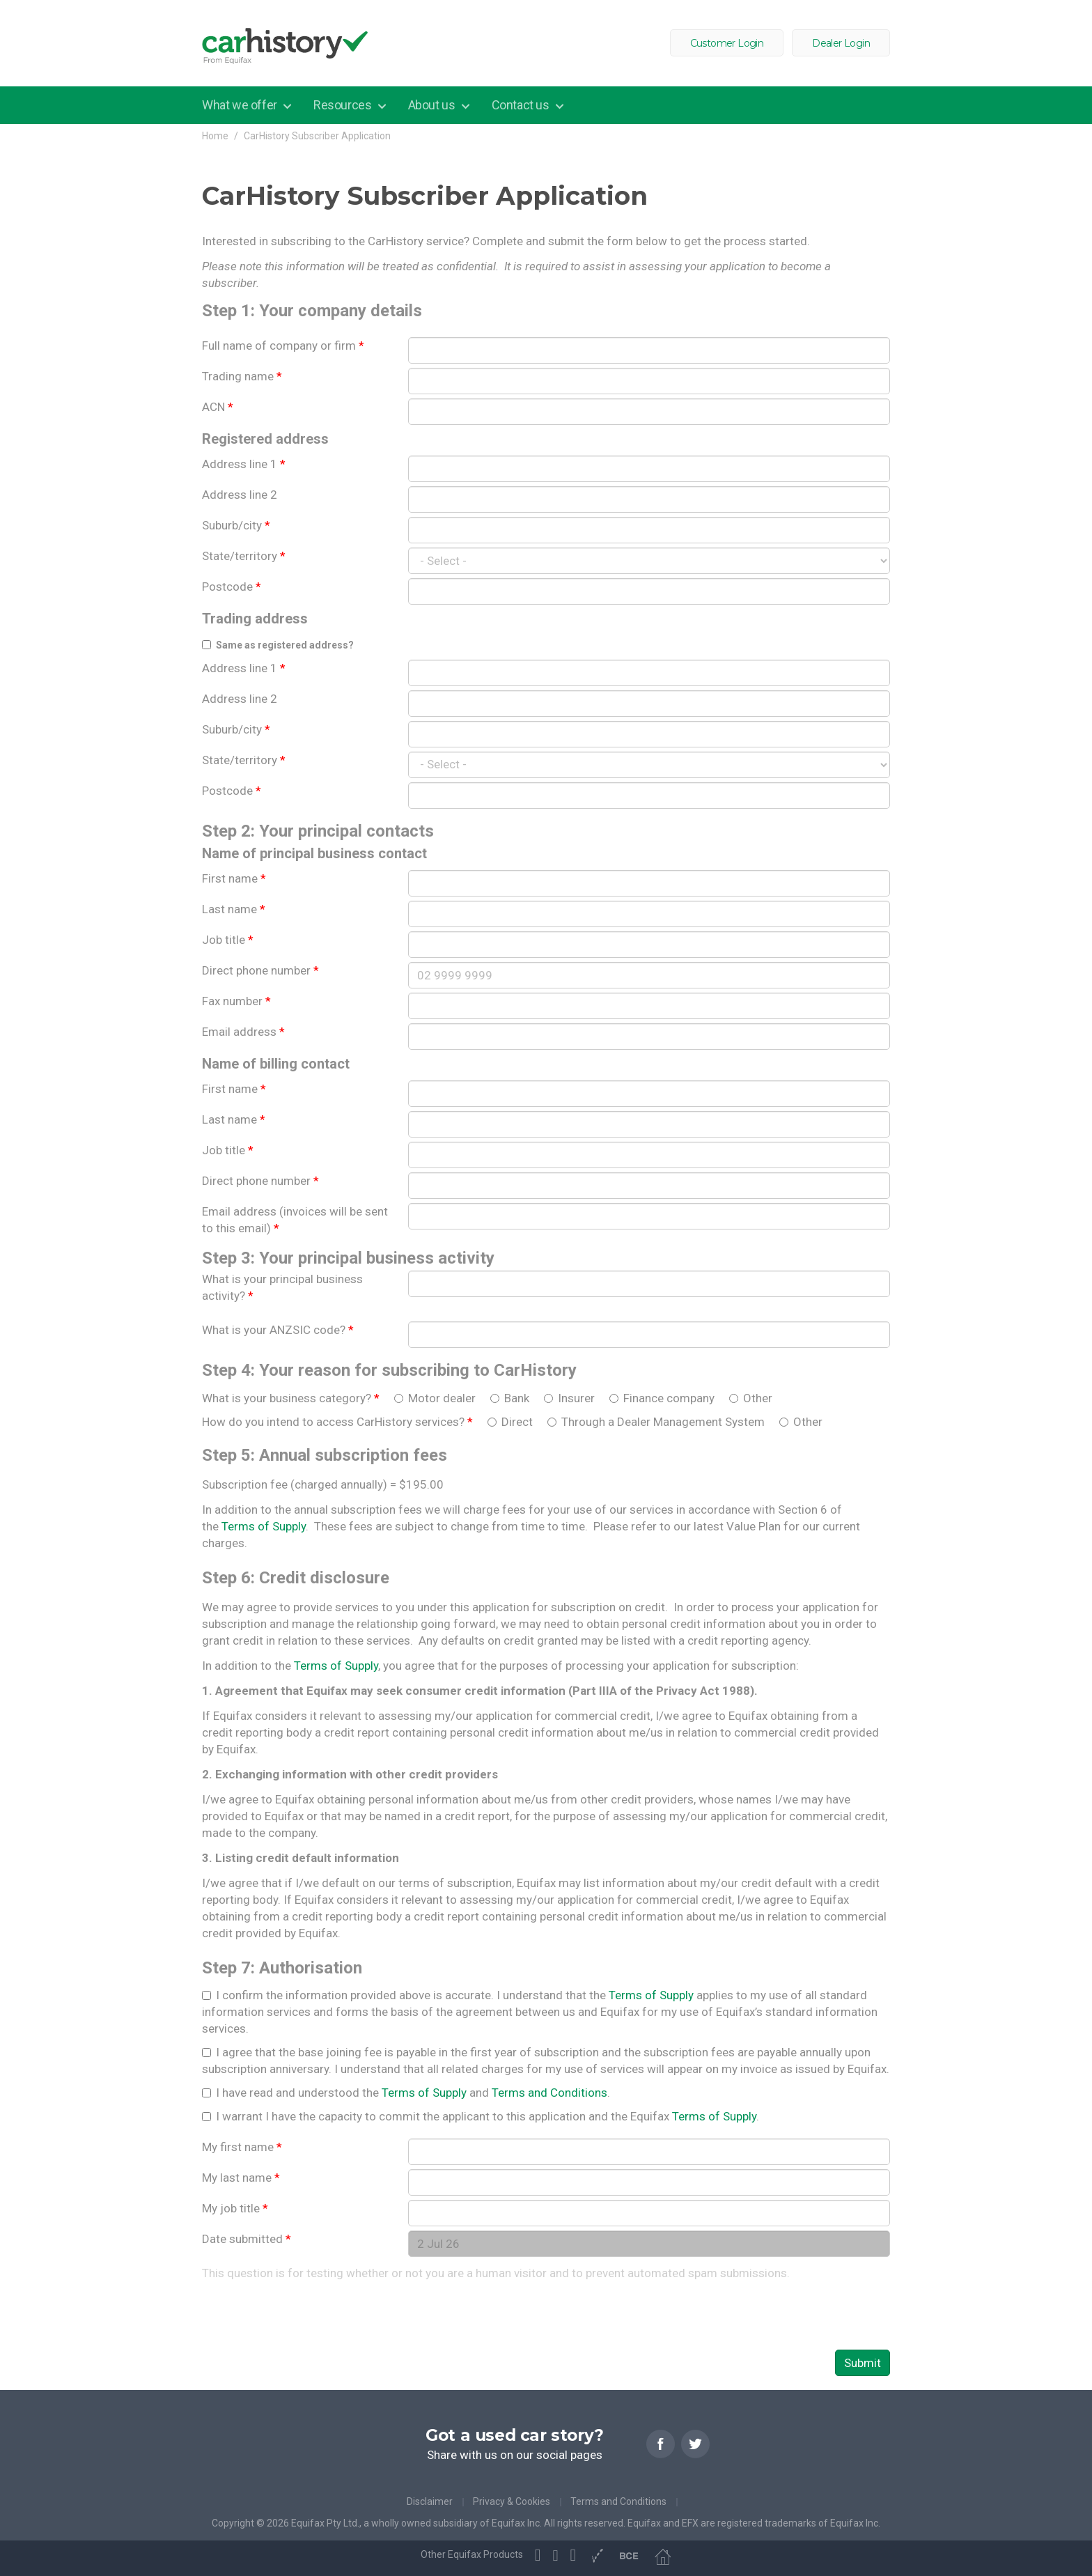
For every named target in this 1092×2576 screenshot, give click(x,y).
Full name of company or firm (283, 345)
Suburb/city (236, 525)
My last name (241, 2178)
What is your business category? (291, 1398)
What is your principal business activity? (282, 1287)
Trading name (242, 376)
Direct (518, 1422)
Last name (233, 909)
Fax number (236, 1001)
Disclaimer (430, 2501)
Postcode (231, 586)
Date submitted (246, 2239)
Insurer (578, 1398)
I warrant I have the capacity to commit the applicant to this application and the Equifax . (487, 2116)
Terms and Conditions (549, 2093)
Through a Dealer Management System (664, 1422)
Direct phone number (260, 970)
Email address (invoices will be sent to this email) (295, 1219)
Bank (518, 1398)
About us (433, 105)
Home (215, 135)
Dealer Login (841, 43)
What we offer (240, 105)
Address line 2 (239, 495)
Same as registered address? (285, 645)
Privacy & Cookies (511, 2501)
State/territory (244, 556)
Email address (243, 1032)
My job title (235, 2208)
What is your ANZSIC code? (278, 1330)
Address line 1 (244, 464)
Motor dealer (443, 1398)
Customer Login (727, 43)
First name (234, 878)
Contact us (522, 105)
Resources (343, 105)
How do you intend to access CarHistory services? (337, 1422)
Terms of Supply (263, 1526)
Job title (228, 940)
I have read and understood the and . (413, 2093)
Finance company (670, 1398)
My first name (242, 2147)
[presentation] (308, 2315)
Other (757, 1398)
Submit (862, 2363)
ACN (217, 407)
